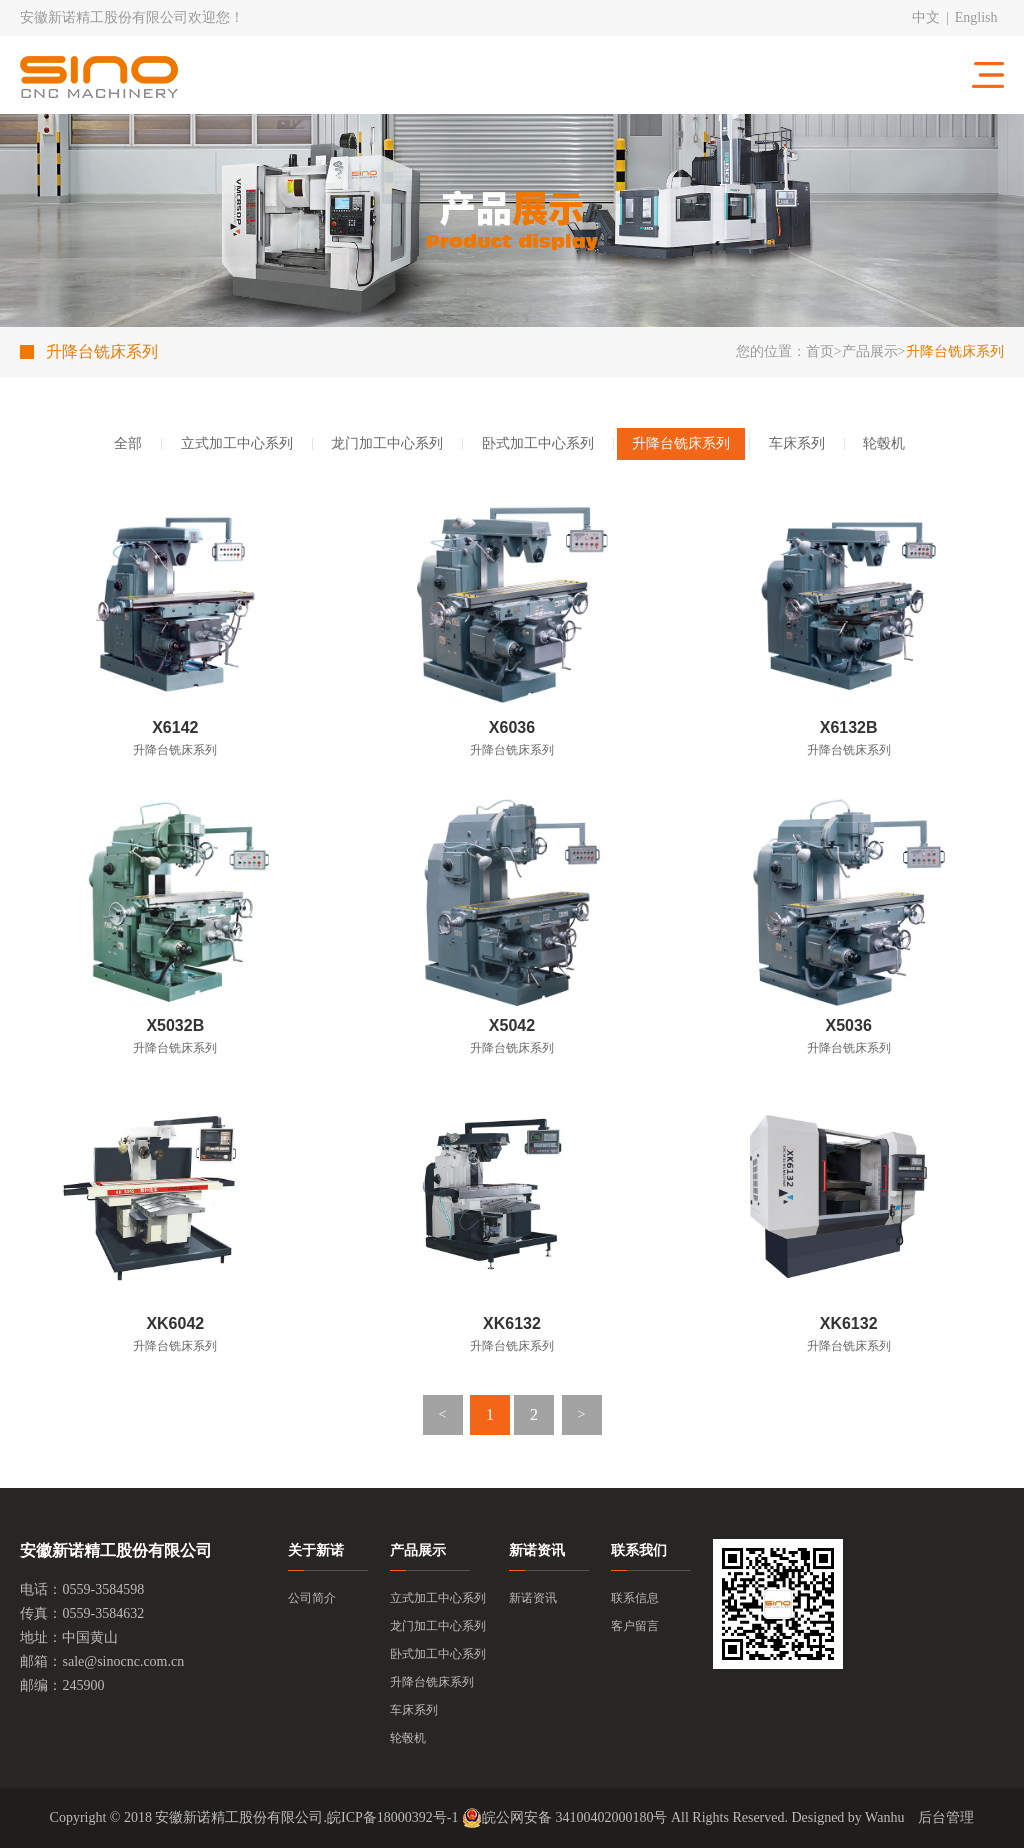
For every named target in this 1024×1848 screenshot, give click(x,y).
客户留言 (635, 1626)
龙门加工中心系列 (387, 443)
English (976, 17)
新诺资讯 (537, 1550)
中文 (926, 17)
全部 (128, 443)
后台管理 (946, 1817)
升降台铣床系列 (681, 443)
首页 (820, 351)
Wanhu (884, 1817)
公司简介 (312, 1598)
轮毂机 (884, 443)
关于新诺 (316, 1550)
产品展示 (870, 351)
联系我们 (639, 1550)
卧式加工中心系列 (538, 443)
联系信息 (635, 1598)
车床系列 (797, 443)
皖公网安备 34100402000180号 (565, 1818)
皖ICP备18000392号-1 (392, 1817)
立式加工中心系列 (237, 443)
